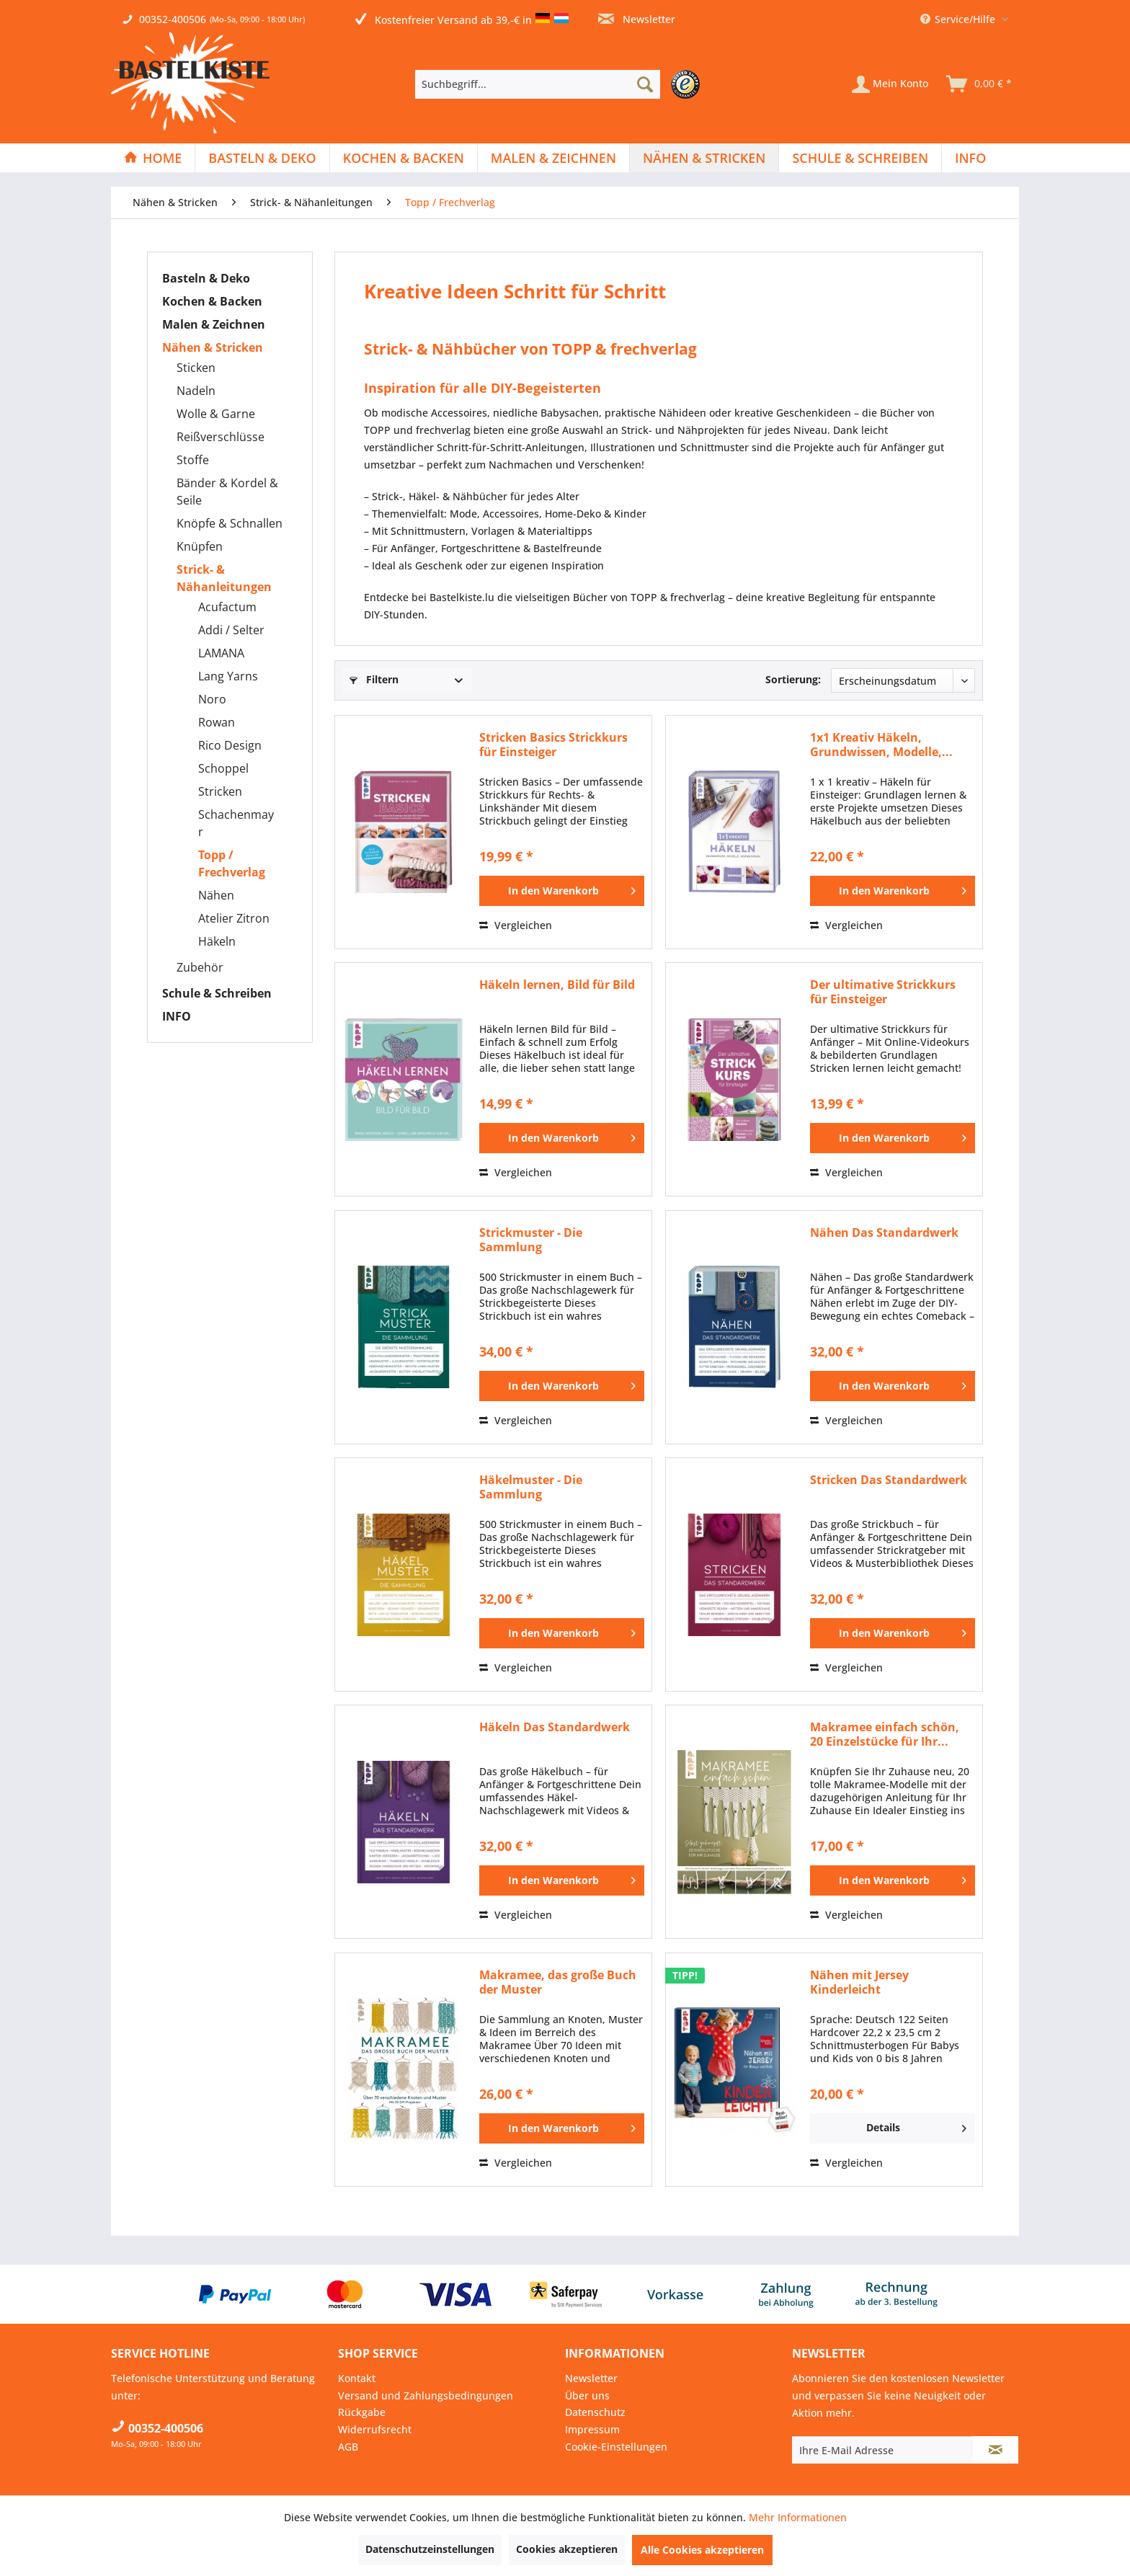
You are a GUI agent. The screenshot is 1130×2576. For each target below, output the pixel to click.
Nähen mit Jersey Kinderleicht (859, 1982)
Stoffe (193, 460)
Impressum (592, 2429)
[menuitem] (561, 84)
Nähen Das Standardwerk (884, 1232)
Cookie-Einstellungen (616, 2446)
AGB (348, 2446)
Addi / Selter (231, 630)
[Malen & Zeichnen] (553, 157)
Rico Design (230, 745)
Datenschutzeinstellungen (429, 2549)
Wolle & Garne (216, 414)
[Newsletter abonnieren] (995, 2450)
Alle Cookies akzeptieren (702, 2550)
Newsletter (636, 19)
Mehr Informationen (798, 2517)
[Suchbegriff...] (537, 84)
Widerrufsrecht (374, 2429)
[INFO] (970, 157)
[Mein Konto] (890, 84)
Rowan (216, 722)
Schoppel (223, 768)
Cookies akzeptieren (567, 2549)
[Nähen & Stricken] (704, 157)
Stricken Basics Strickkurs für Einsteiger (553, 744)
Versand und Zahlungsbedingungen (425, 2395)
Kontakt (356, 2378)
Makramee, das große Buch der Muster (557, 1982)
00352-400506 (172, 19)
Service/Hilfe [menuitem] (959, 19)
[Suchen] (645, 84)
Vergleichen (515, 925)
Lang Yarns (228, 676)
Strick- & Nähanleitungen (224, 578)
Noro (212, 699)
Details (916, 2125)
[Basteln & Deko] (262, 157)
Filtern (374, 679)
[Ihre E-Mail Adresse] (883, 2450)
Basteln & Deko (206, 278)
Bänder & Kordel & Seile (227, 491)
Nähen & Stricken (212, 347)
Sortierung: (793, 679)
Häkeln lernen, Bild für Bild (557, 984)
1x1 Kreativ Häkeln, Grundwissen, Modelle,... (881, 744)
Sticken (196, 368)
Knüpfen (200, 546)
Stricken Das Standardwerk (888, 1480)
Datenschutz (595, 2412)
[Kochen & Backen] (403, 157)
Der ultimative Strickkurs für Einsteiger (883, 991)
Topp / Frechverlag (231, 863)
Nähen (216, 895)
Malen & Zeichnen (213, 324)
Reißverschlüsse (220, 437)
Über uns (587, 2395)
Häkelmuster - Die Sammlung (530, 1487)
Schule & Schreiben (217, 993)
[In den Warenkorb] (561, 891)
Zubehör (200, 967)
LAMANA (221, 653)
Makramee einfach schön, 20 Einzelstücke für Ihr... (884, 1734)
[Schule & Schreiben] (860, 157)
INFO (176, 1016)
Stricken (220, 791)
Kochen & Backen (212, 301)
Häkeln (217, 941)
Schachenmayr (236, 823)
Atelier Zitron (234, 918)
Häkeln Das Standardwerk (554, 1727)
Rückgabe (362, 2412)
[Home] (153, 157)
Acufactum (227, 607)
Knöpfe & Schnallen (229, 523)
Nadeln (196, 391)
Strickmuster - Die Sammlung (530, 1239)
